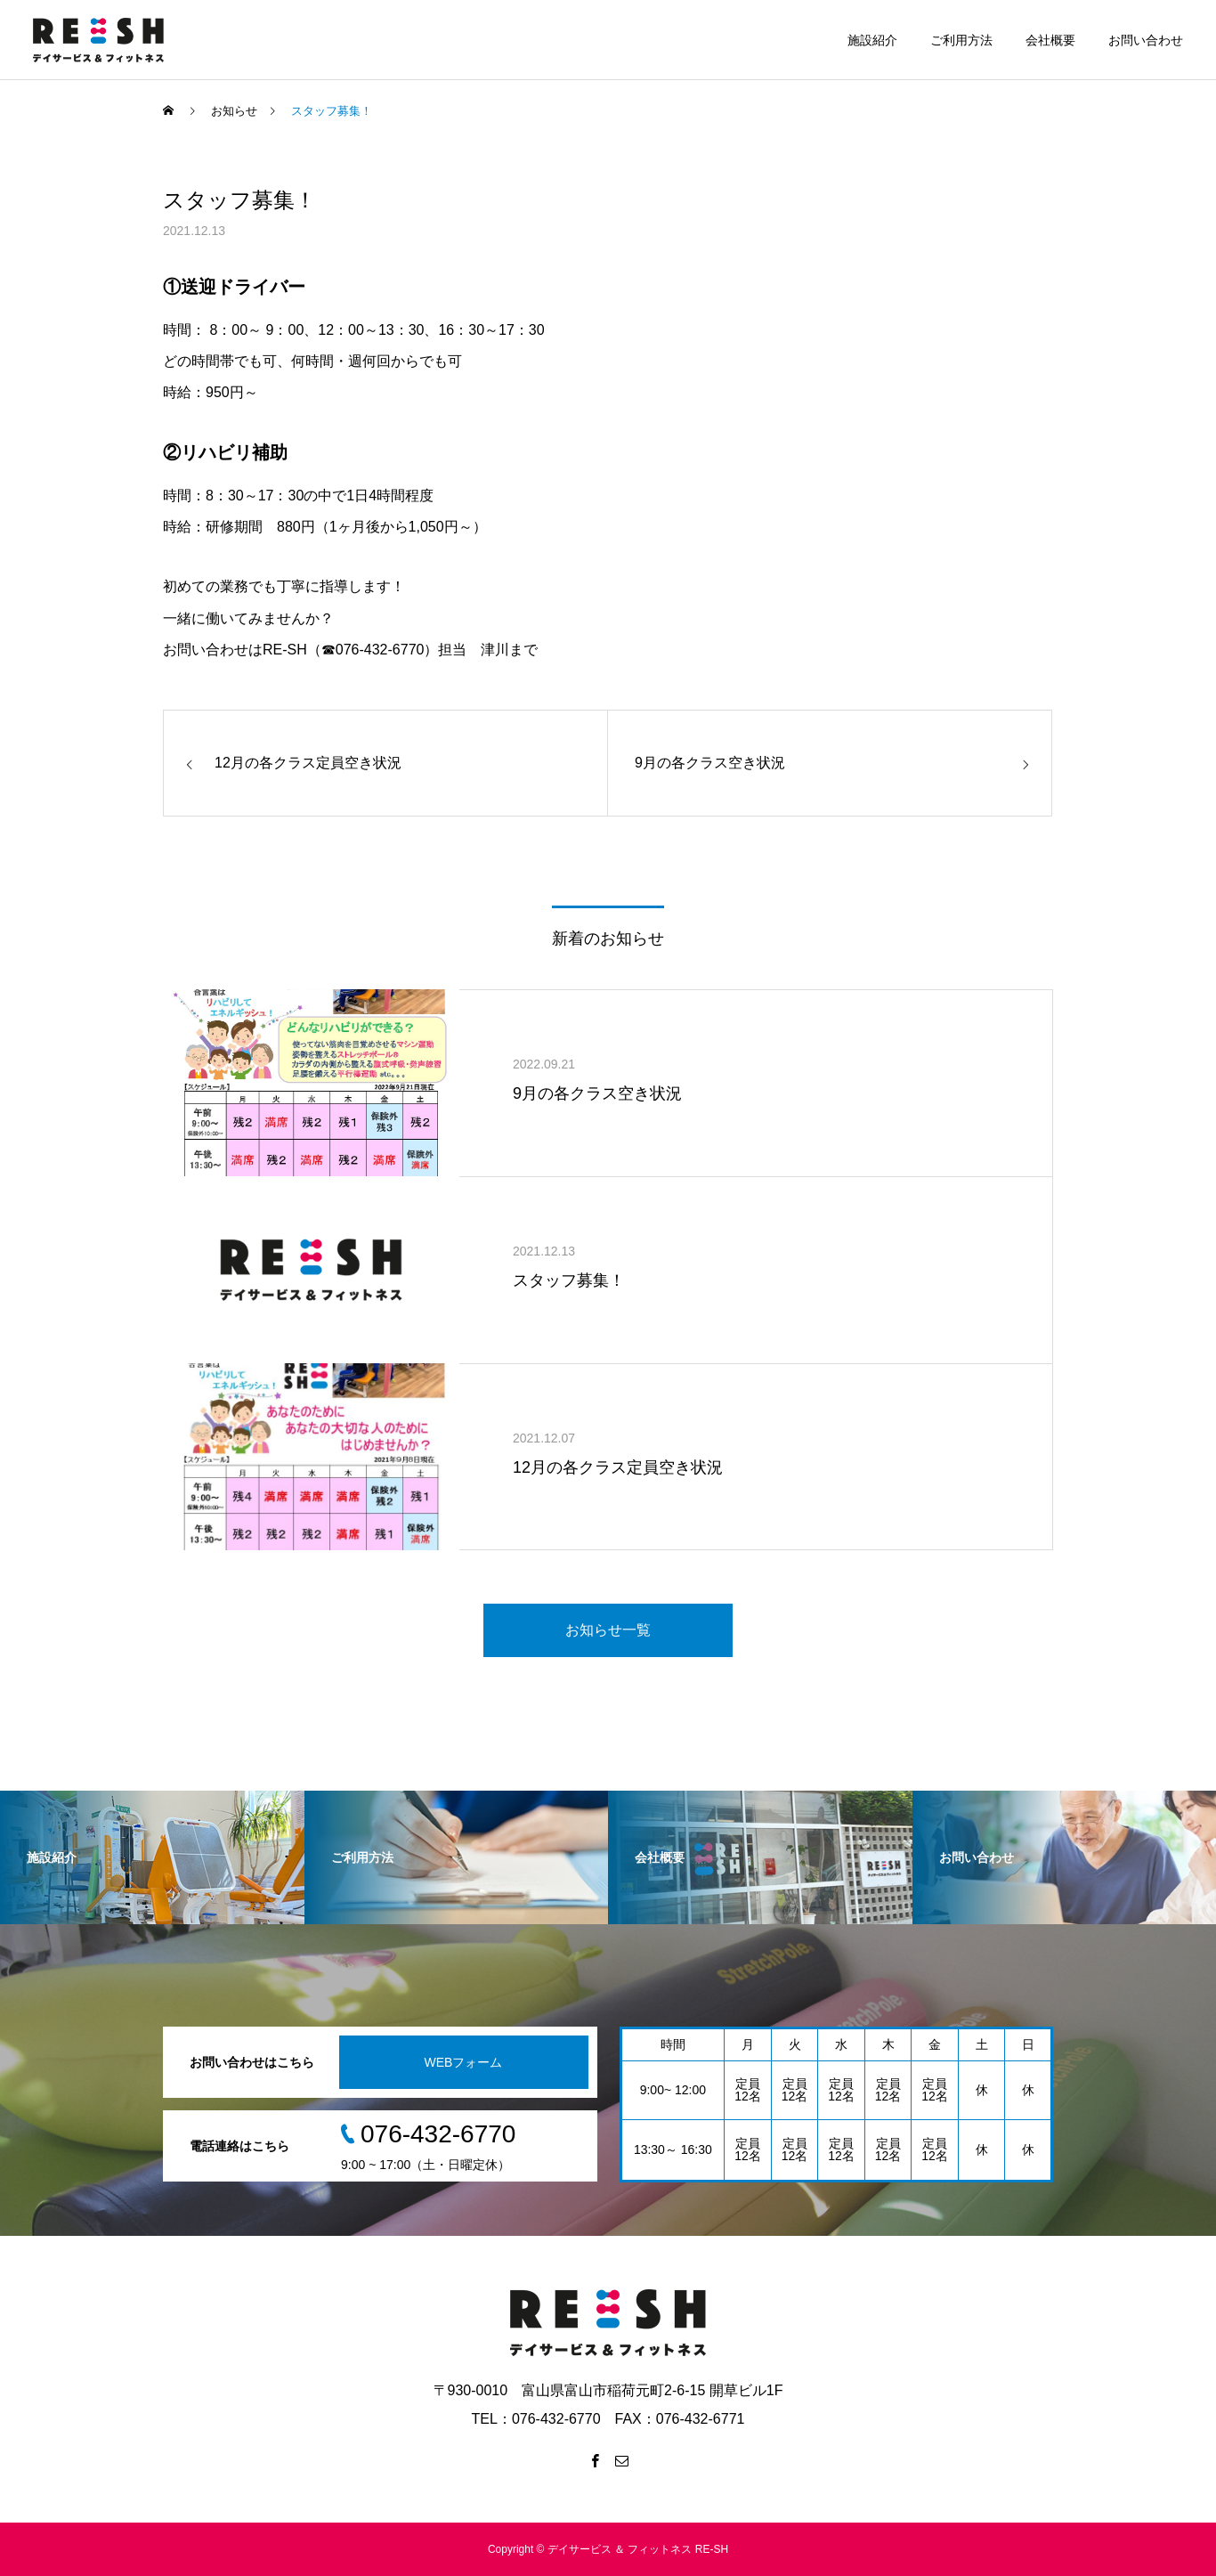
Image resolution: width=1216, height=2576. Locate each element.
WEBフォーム (464, 2062)
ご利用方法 (961, 40)
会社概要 (1050, 40)
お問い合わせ (1145, 40)
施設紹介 (872, 40)
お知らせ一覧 (608, 1629)
